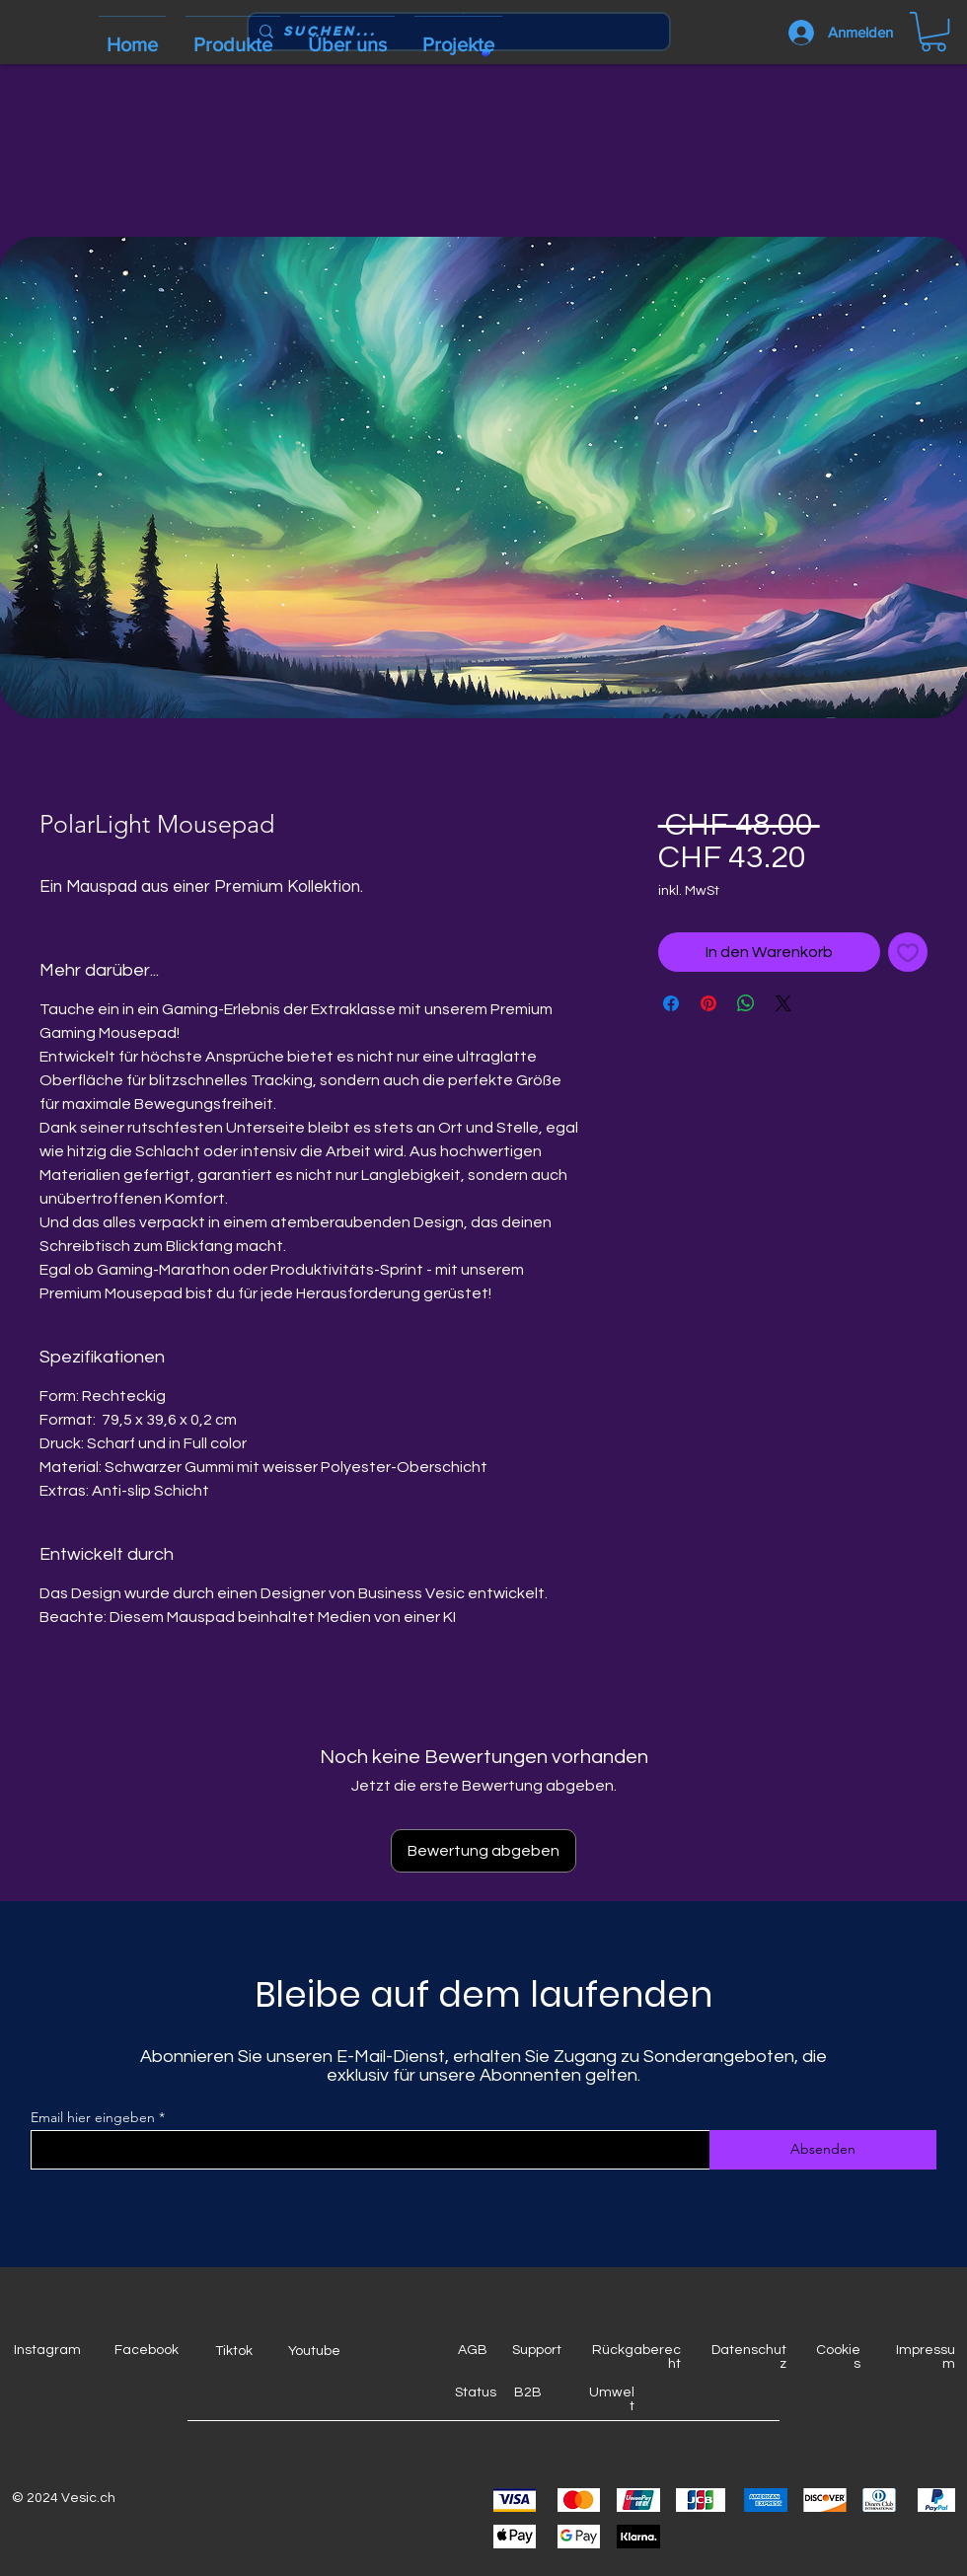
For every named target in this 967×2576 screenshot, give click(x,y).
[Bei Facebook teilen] (671, 1003)
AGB (472, 2350)
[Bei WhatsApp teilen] (746, 1003)
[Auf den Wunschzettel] (908, 952)
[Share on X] (783, 1003)
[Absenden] (822, 2150)
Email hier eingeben (93, 2117)
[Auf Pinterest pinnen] (708, 1003)
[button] (933, 31)
